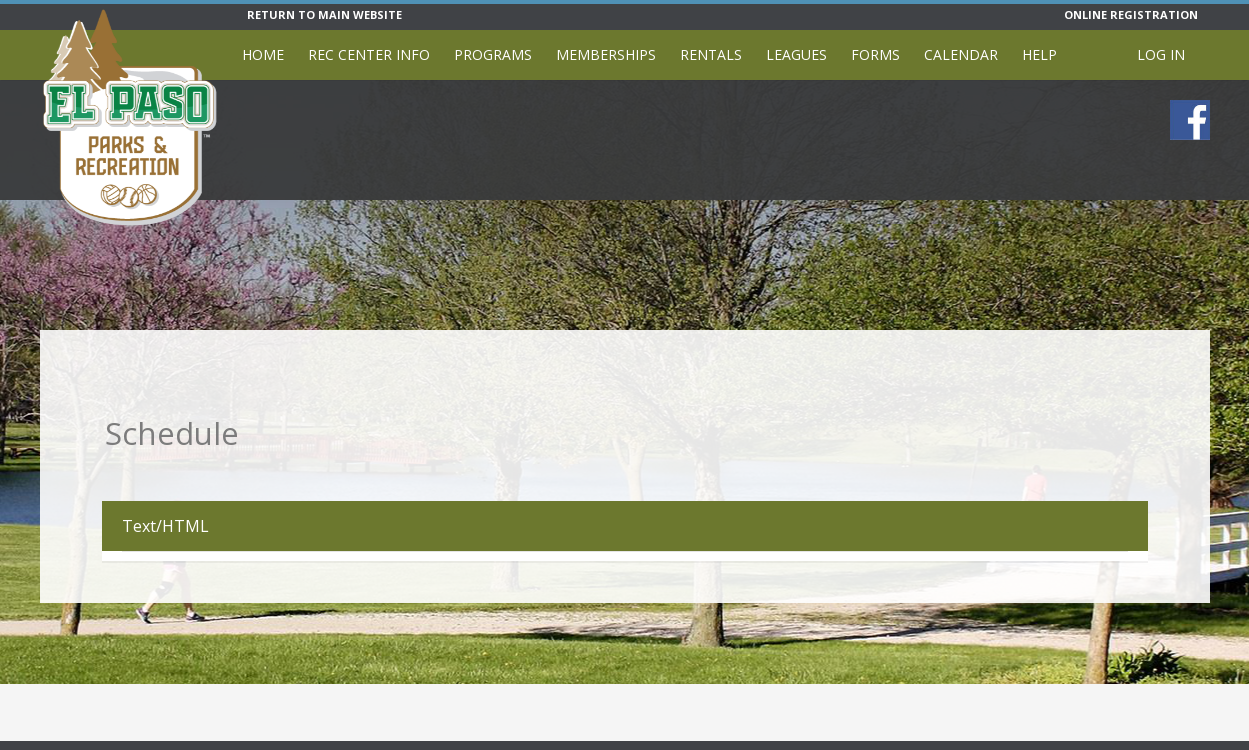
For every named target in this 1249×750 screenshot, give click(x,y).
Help (1039, 54)
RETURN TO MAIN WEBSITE (324, 14)
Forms (875, 54)
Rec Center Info (369, 54)
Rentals (711, 54)
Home (263, 54)
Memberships (606, 54)
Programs (493, 54)
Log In (1161, 54)
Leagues (796, 54)
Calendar (961, 54)
